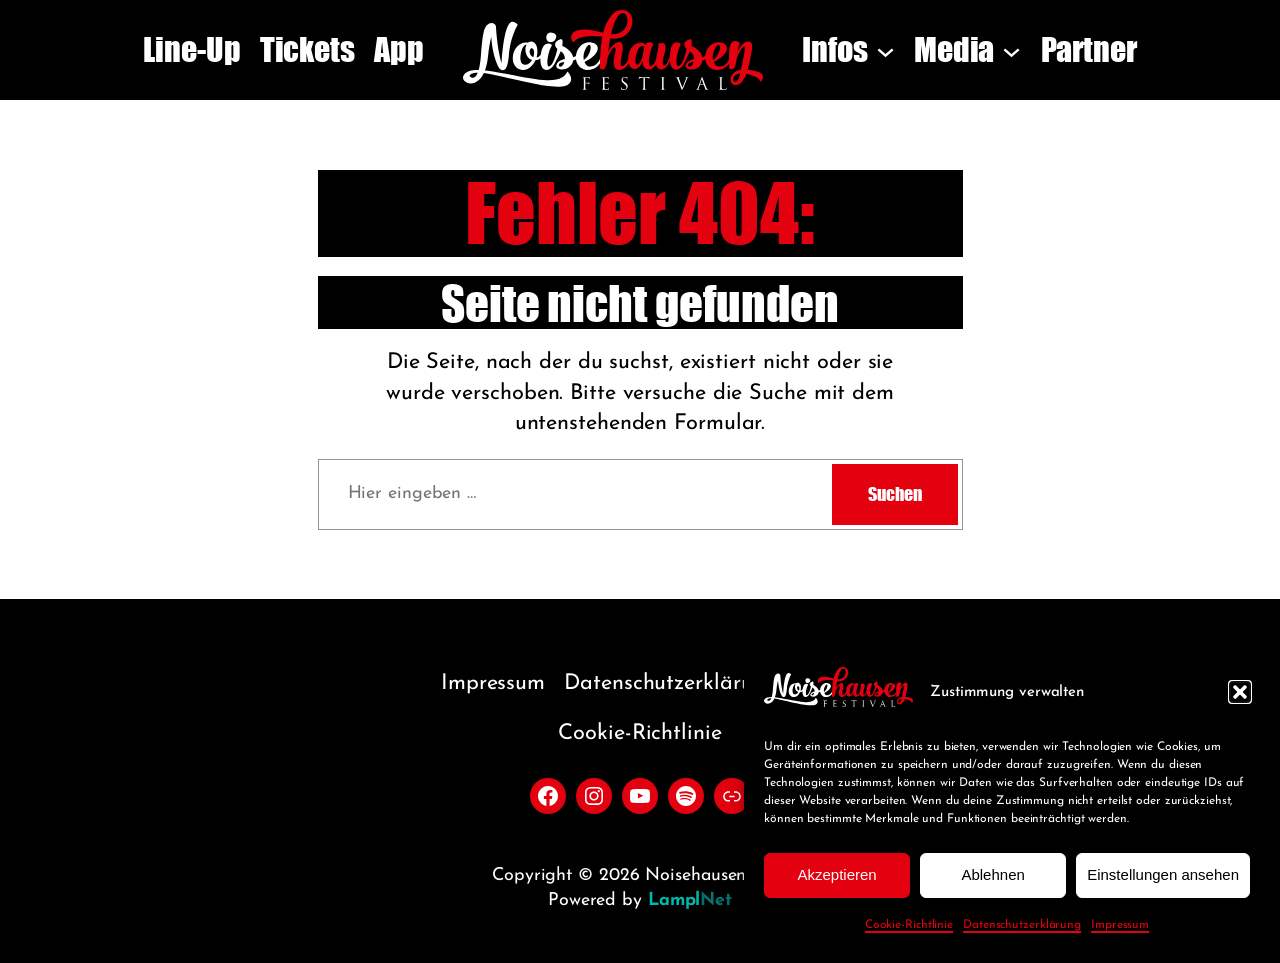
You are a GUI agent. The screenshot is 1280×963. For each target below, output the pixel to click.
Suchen (894, 494)
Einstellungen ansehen (1163, 874)
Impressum (1120, 925)
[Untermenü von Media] (1011, 50)
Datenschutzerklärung (1022, 925)
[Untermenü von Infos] (885, 50)
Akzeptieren (836, 874)
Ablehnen (992, 874)
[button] (1240, 692)
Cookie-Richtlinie (909, 925)
